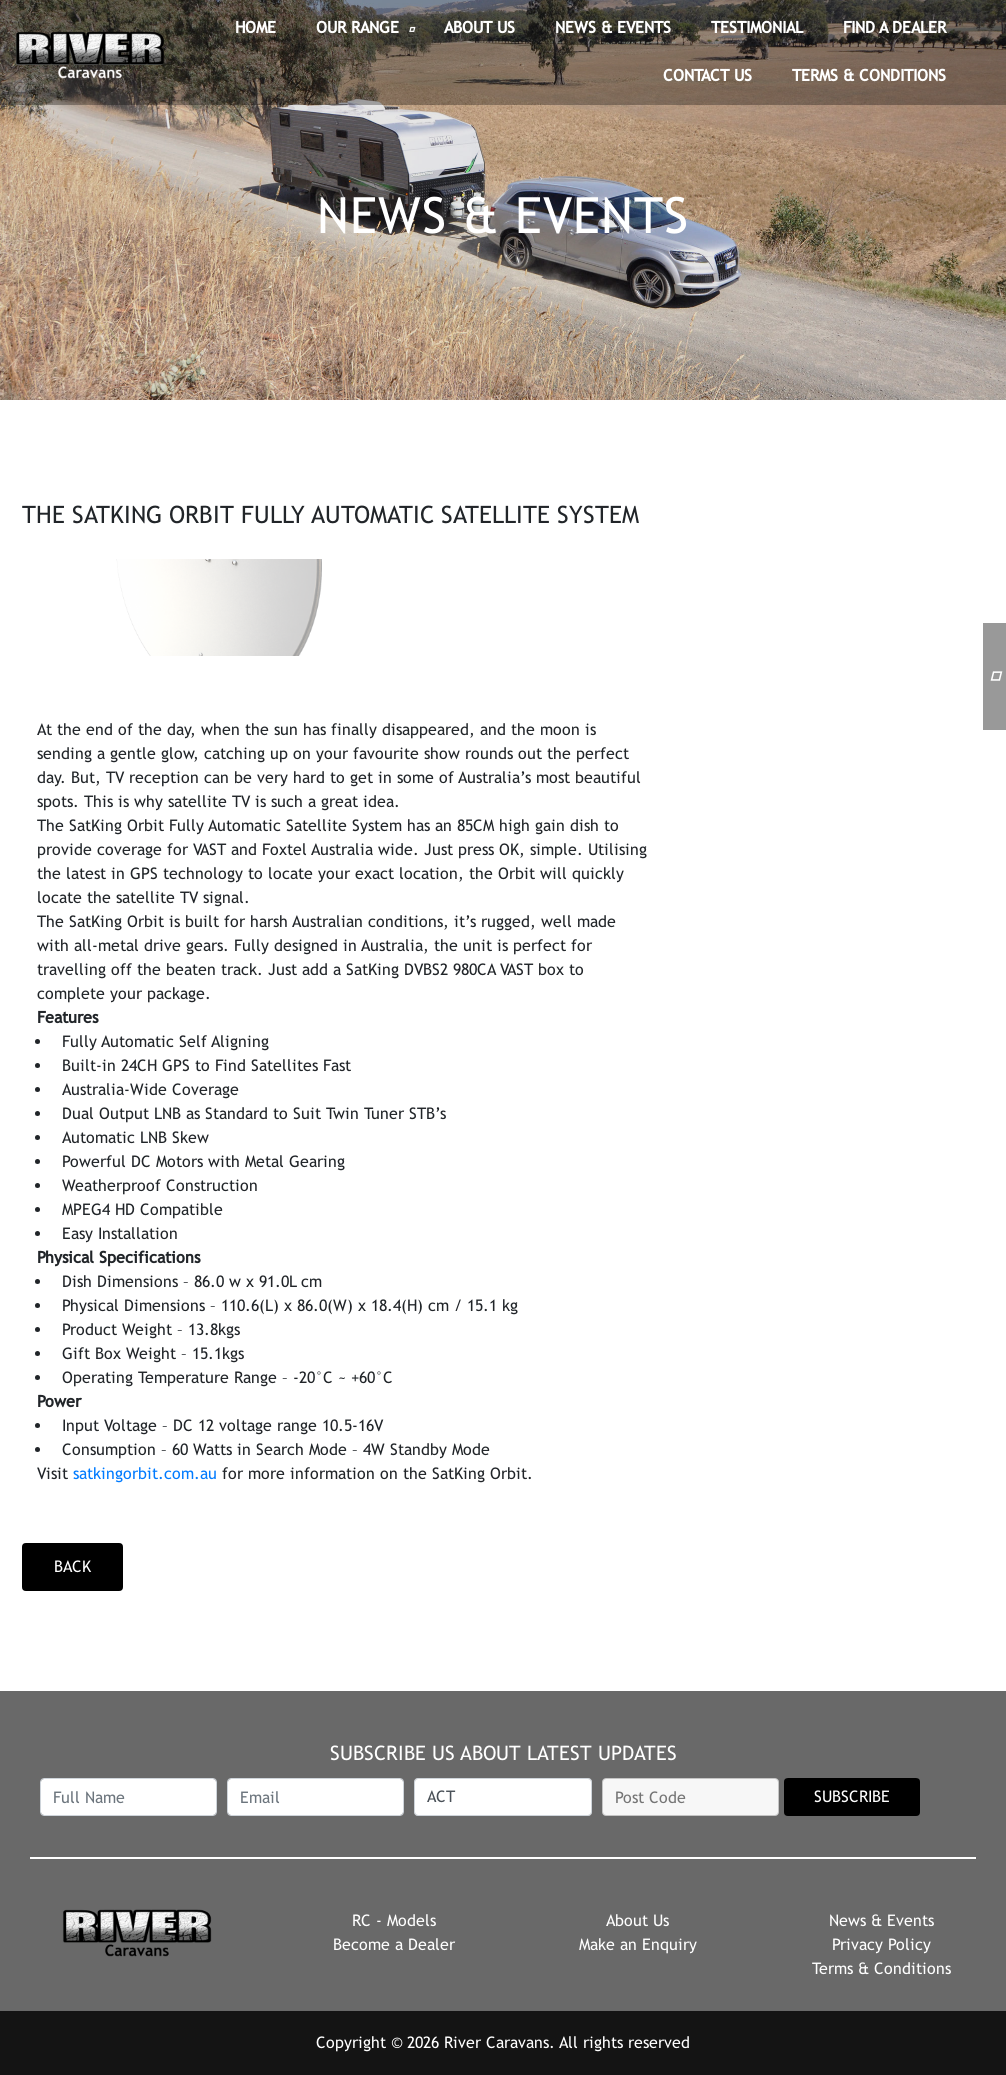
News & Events (881, 1920)
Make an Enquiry (638, 1944)
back (72, 1566)
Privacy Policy (881, 1944)
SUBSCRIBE (852, 1796)
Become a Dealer (394, 1944)
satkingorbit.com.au (145, 1473)
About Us (637, 1920)
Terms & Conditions (881, 1968)
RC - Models (394, 1920)
